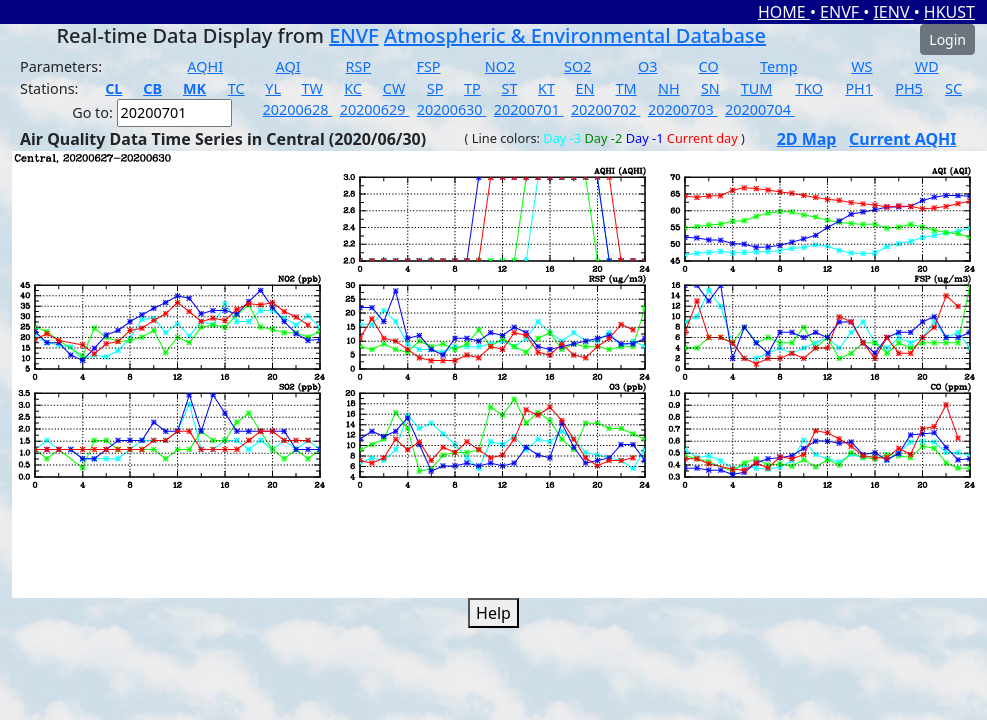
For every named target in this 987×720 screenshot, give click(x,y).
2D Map (807, 139)
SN (710, 88)
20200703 (683, 109)
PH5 (909, 88)
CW (394, 88)
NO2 (500, 66)
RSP (359, 66)
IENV (893, 12)
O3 (647, 66)
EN (585, 88)
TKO (809, 88)
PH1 (859, 88)
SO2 (577, 66)
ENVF (841, 12)
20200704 (760, 109)
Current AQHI (903, 139)
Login (947, 39)
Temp (778, 66)
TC (236, 88)
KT (546, 88)
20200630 (452, 109)
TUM (757, 88)
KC (353, 88)
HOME (784, 12)
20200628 (298, 109)
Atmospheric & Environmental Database (575, 35)
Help (493, 613)
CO (709, 66)
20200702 (606, 109)
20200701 (529, 109)
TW (312, 88)
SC (953, 88)
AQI (288, 66)
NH (669, 88)
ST (509, 88)
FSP (428, 66)
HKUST (949, 12)
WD (927, 66)
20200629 (375, 109)
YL (273, 88)
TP (472, 88)
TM (626, 88)
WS (861, 66)
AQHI (205, 66)
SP (435, 88)
